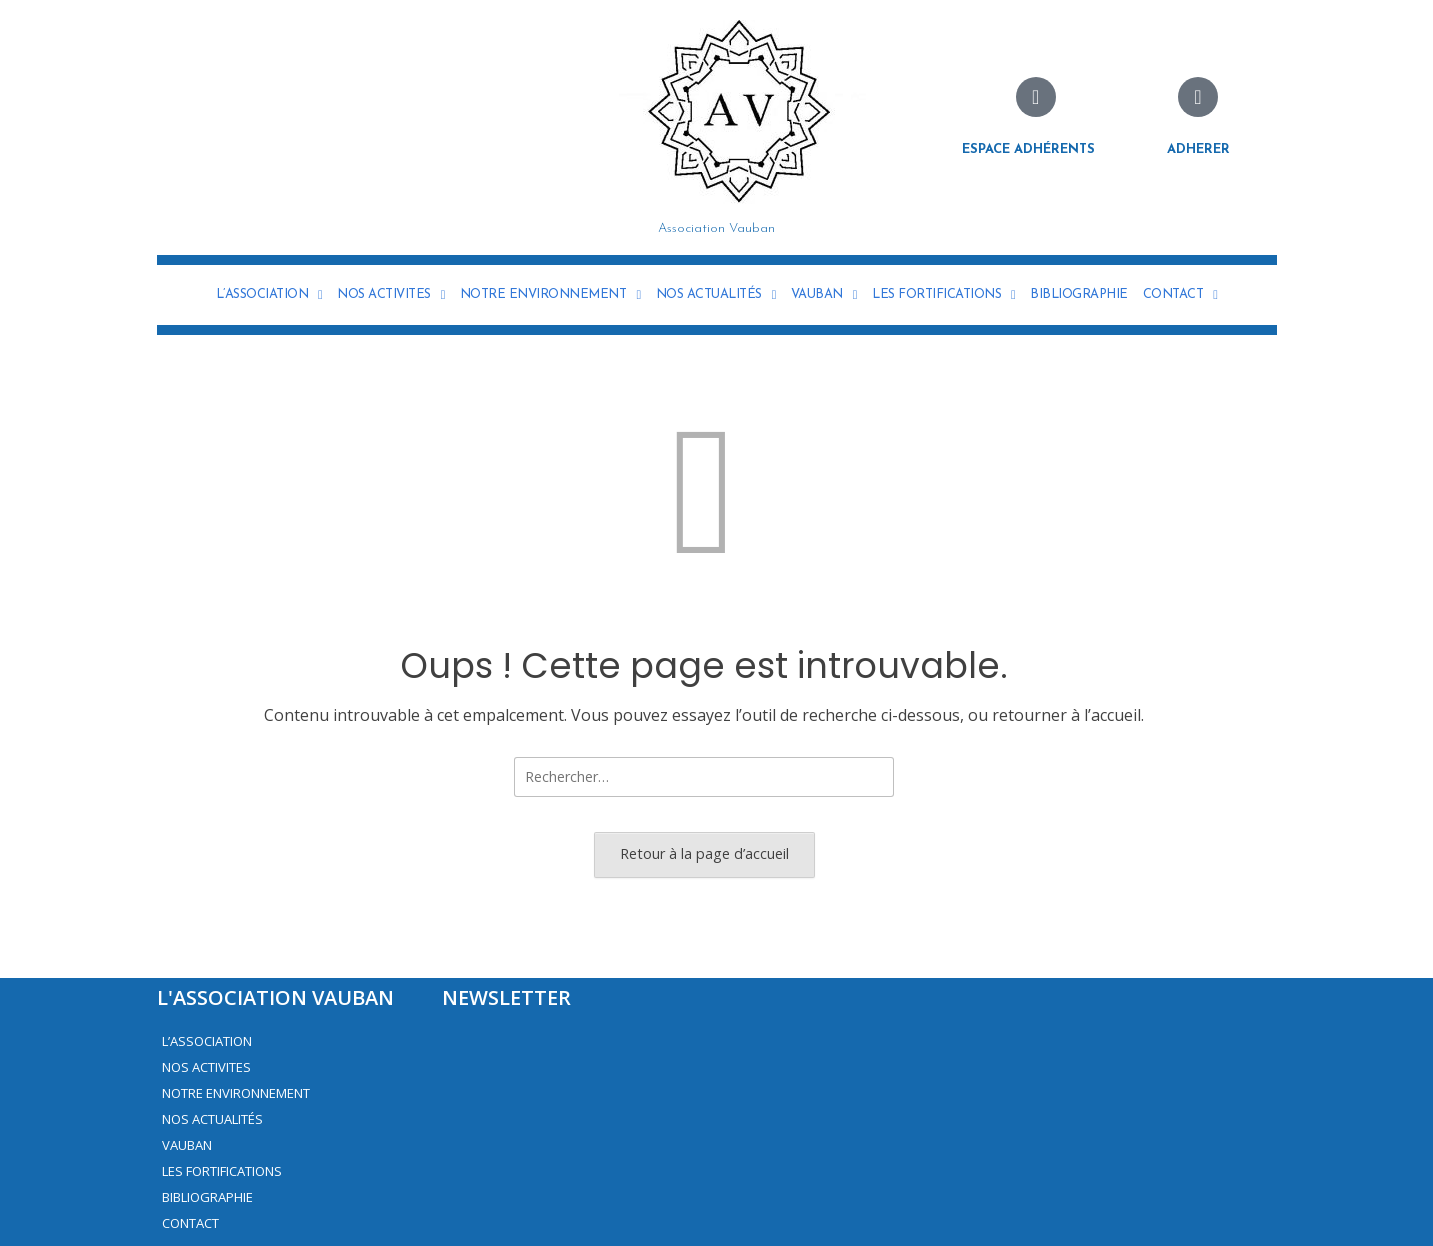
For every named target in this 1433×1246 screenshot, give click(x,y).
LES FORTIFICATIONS (943, 295)
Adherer (1198, 149)
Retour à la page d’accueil (704, 853)
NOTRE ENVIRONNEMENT (550, 295)
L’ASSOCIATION (269, 295)
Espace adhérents (1028, 149)
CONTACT (1180, 295)
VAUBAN (824, 295)
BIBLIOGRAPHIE (1079, 294)
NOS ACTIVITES (391, 295)
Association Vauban (716, 228)
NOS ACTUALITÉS (716, 295)
